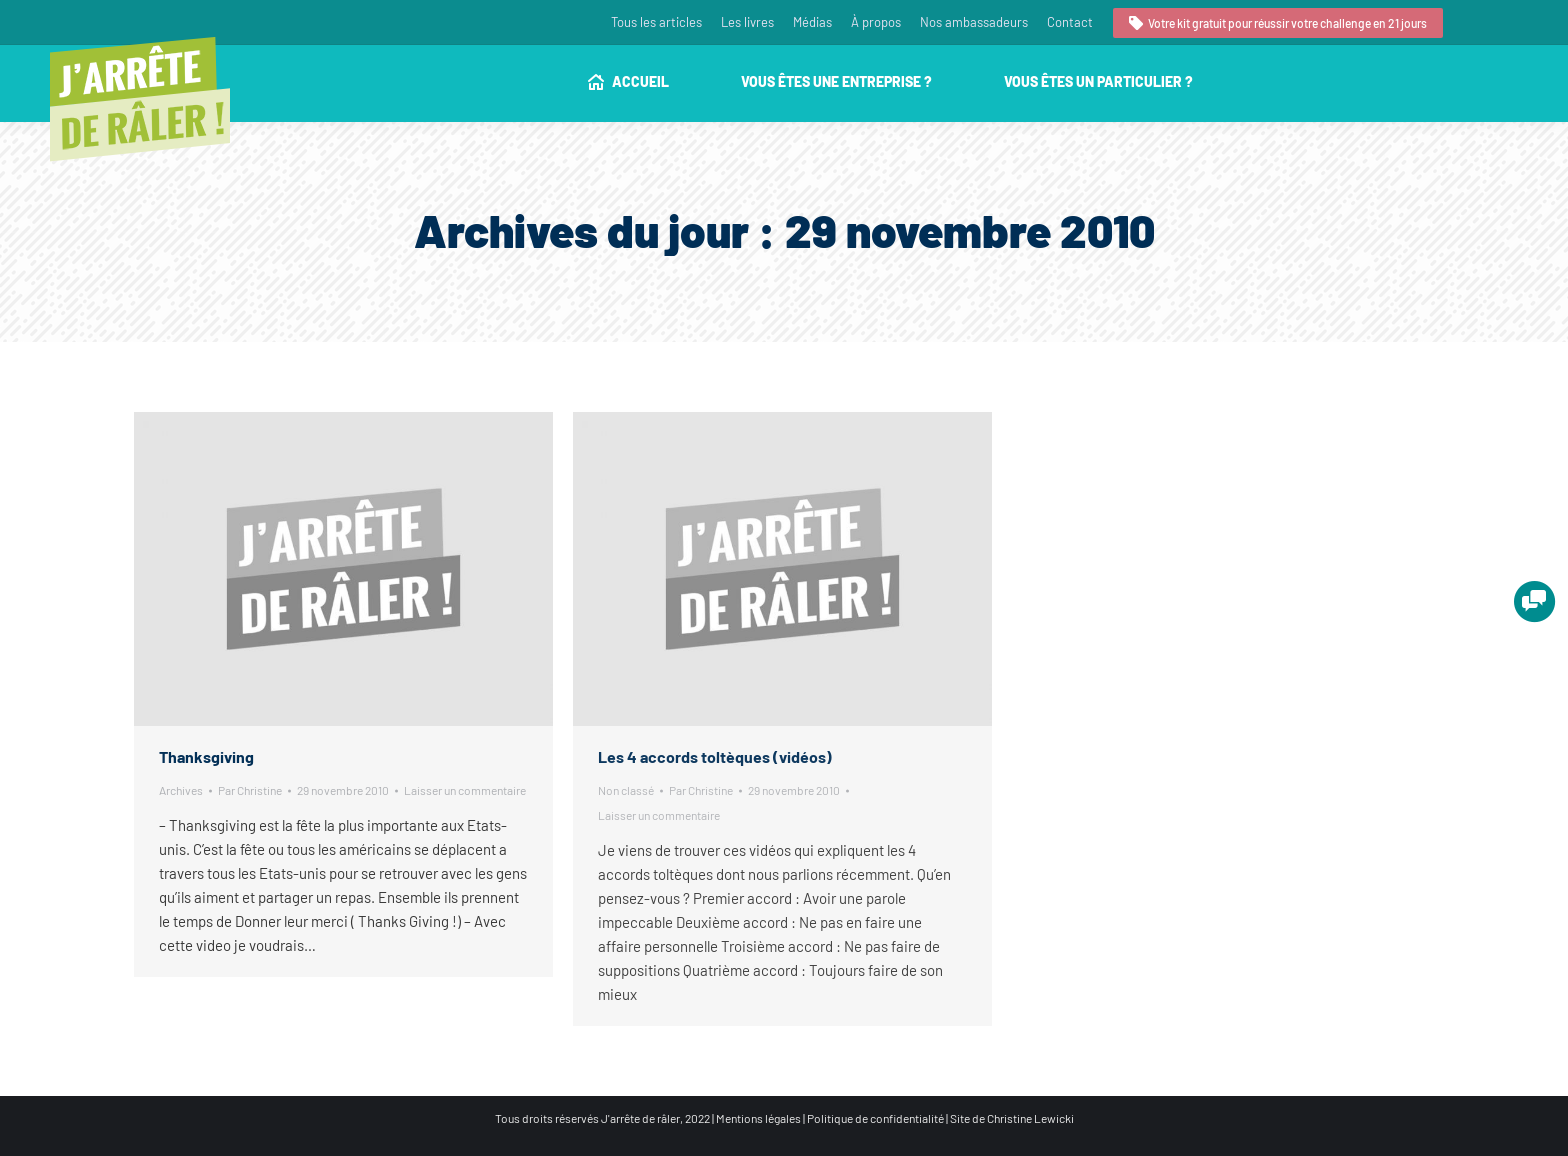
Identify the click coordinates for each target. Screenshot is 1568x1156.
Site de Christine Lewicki (1012, 1118)
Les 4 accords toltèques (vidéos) (715, 756)
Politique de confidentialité (875, 1118)
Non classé (626, 790)
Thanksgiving (206, 756)
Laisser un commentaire (465, 790)
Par (250, 790)
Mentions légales (758, 1118)
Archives (181, 790)
